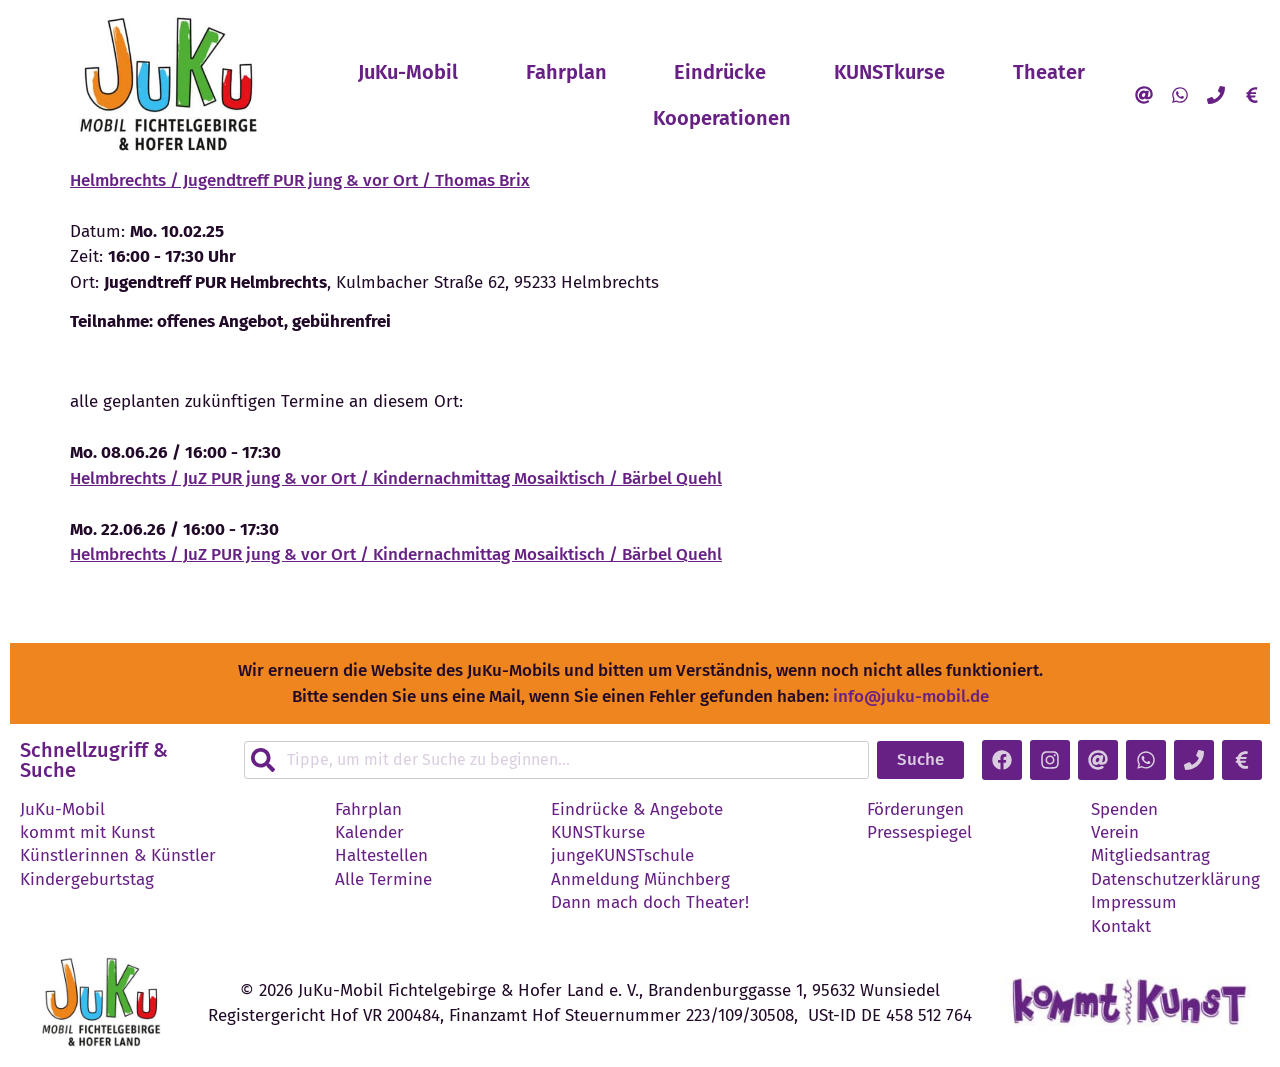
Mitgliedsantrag (1150, 856)
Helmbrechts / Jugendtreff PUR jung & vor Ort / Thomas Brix (300, 180)
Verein (1115, 833)
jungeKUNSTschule (622, 856)
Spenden (1124, 810)
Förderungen (915, 810)
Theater (1049, 72)
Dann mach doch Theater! (650, 903)
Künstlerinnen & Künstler (118, 856)
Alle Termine (383, 880)
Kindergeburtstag (87, 880)
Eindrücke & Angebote (637, 810)
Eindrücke (720, 72)
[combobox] (556, 760)
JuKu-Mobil (408, 72)
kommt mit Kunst (87, 833)
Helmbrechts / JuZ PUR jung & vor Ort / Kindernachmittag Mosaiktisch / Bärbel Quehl (396, 478)
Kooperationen (860, 118)
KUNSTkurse (889, 72)
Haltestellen (381, 856)
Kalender (369, 833)
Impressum (1134, 903)
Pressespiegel (919, 833)
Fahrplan (566, 72)
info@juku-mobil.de (911, 696)
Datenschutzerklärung (1175, 880)
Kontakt (1121, 927)
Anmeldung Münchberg (640, 880)
